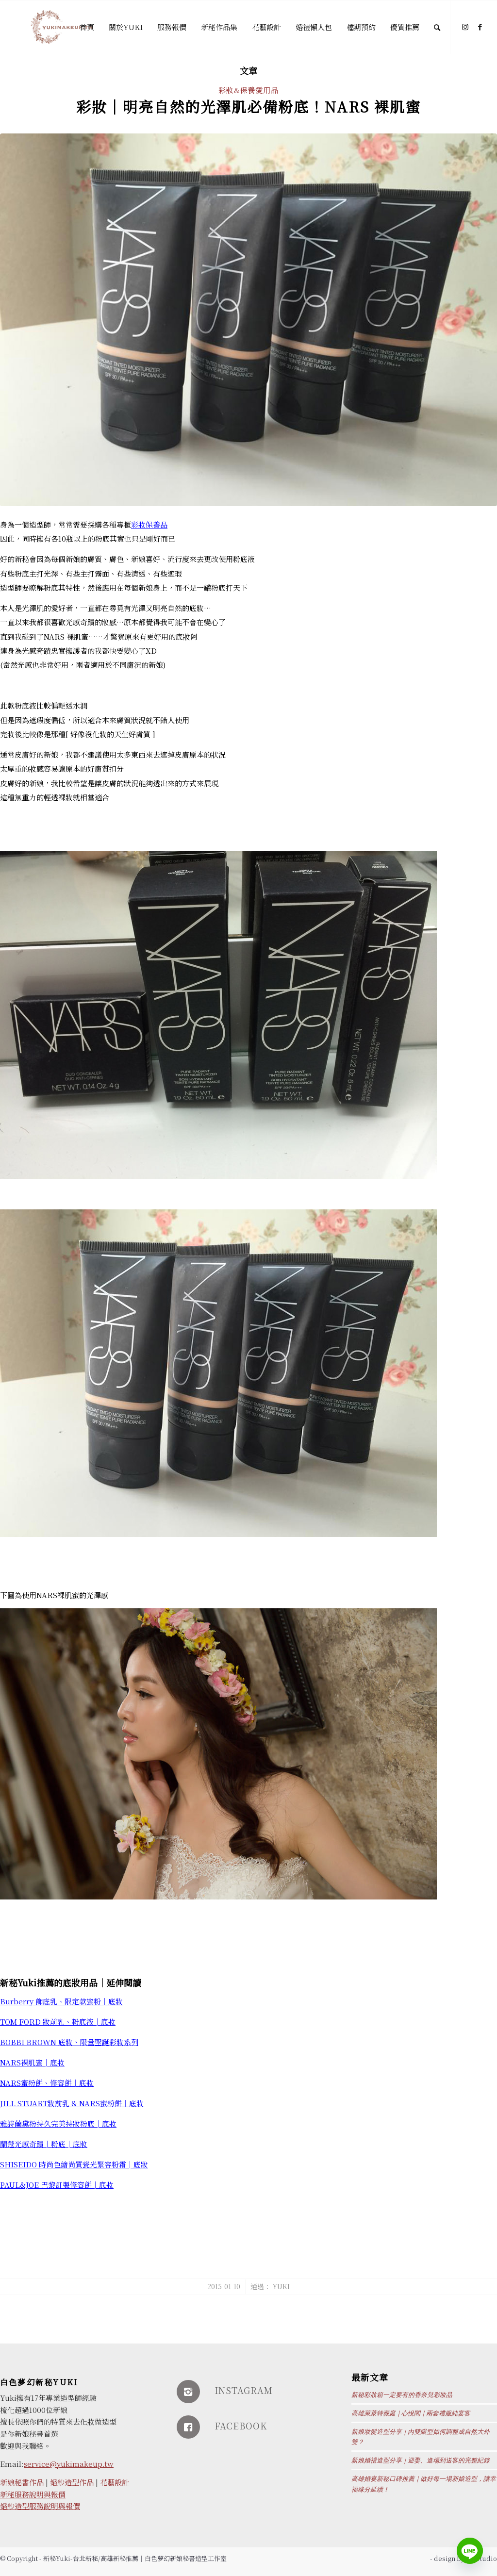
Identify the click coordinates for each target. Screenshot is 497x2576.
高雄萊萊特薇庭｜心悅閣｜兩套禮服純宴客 (410, 2413)
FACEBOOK (241, 2425)
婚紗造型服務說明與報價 (40, 2506)
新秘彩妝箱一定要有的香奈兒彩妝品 (401, 2395)
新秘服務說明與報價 (33, 2494)
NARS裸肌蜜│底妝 (32, 2062)
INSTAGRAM (244, 2390)
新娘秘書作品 (22, 2482)
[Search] (437, 27)
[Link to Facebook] (480, 26)
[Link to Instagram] (465, 26)
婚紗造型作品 (72, 2482)
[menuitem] (86, 27)
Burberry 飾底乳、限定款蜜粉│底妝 (61, 2001)
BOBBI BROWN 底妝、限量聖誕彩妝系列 (69, 2042)
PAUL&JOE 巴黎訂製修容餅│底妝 (57, 2185)
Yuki (281, 2286)
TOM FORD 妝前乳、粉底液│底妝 (58, 2021)
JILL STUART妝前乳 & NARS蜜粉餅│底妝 (72, 2103)
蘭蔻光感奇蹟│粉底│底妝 (43, 2144)
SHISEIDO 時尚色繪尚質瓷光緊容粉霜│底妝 (74, 2164)
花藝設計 (114, 2482)
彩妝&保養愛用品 (248, 89)
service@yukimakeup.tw (69, 2464)
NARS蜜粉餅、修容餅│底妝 (47, 2083)
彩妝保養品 (149, 524)
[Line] (470, 2551)
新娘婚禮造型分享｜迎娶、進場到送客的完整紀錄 (420, 2460)
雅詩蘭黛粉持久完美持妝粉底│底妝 (58, 2123)
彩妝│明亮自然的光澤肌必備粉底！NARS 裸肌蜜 (248, 106)
